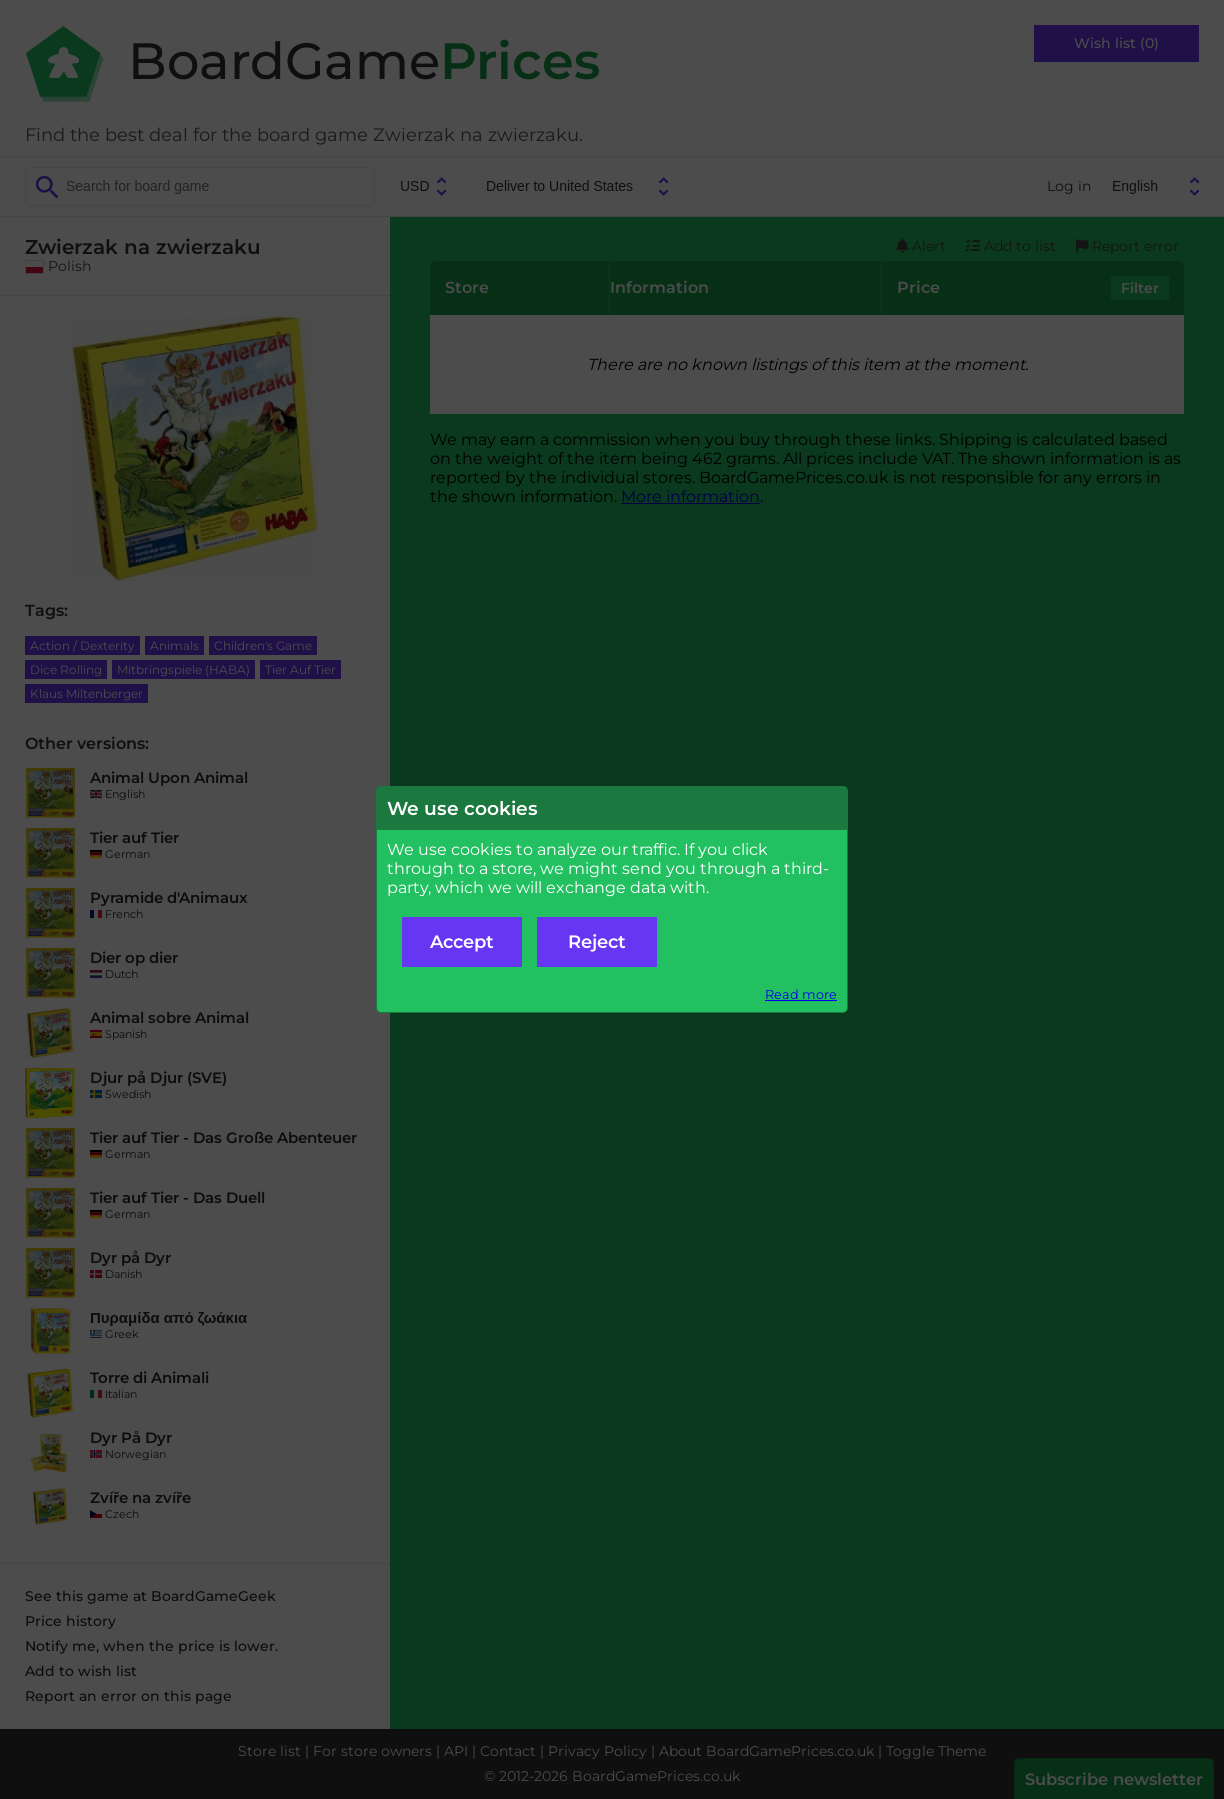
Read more (801, 994)
